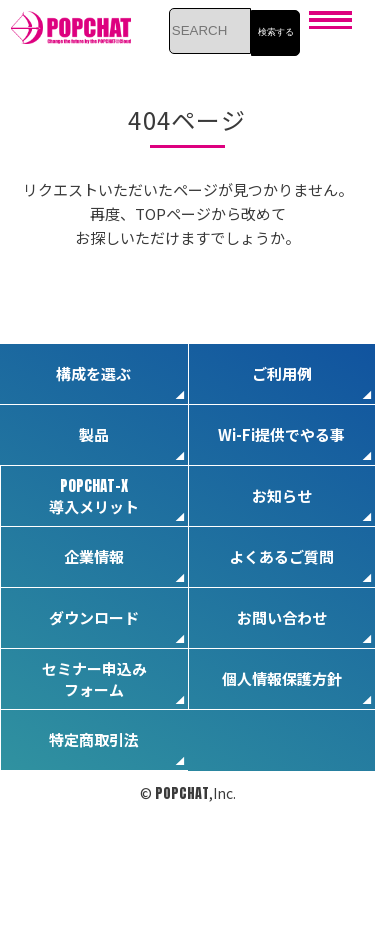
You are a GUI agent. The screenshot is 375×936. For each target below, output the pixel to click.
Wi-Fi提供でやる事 (281, 434)
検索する (276, 32)
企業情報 (94, 556)
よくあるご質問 (281, 556)
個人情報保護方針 (282, 678)
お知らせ (282, 495)
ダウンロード (94, 617)
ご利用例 (282, 373)
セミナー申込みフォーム (94, 679)
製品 (94, 434)
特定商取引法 (94, 739)
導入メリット (94, 495)
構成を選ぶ (93, 373)
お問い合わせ (282, 617)
